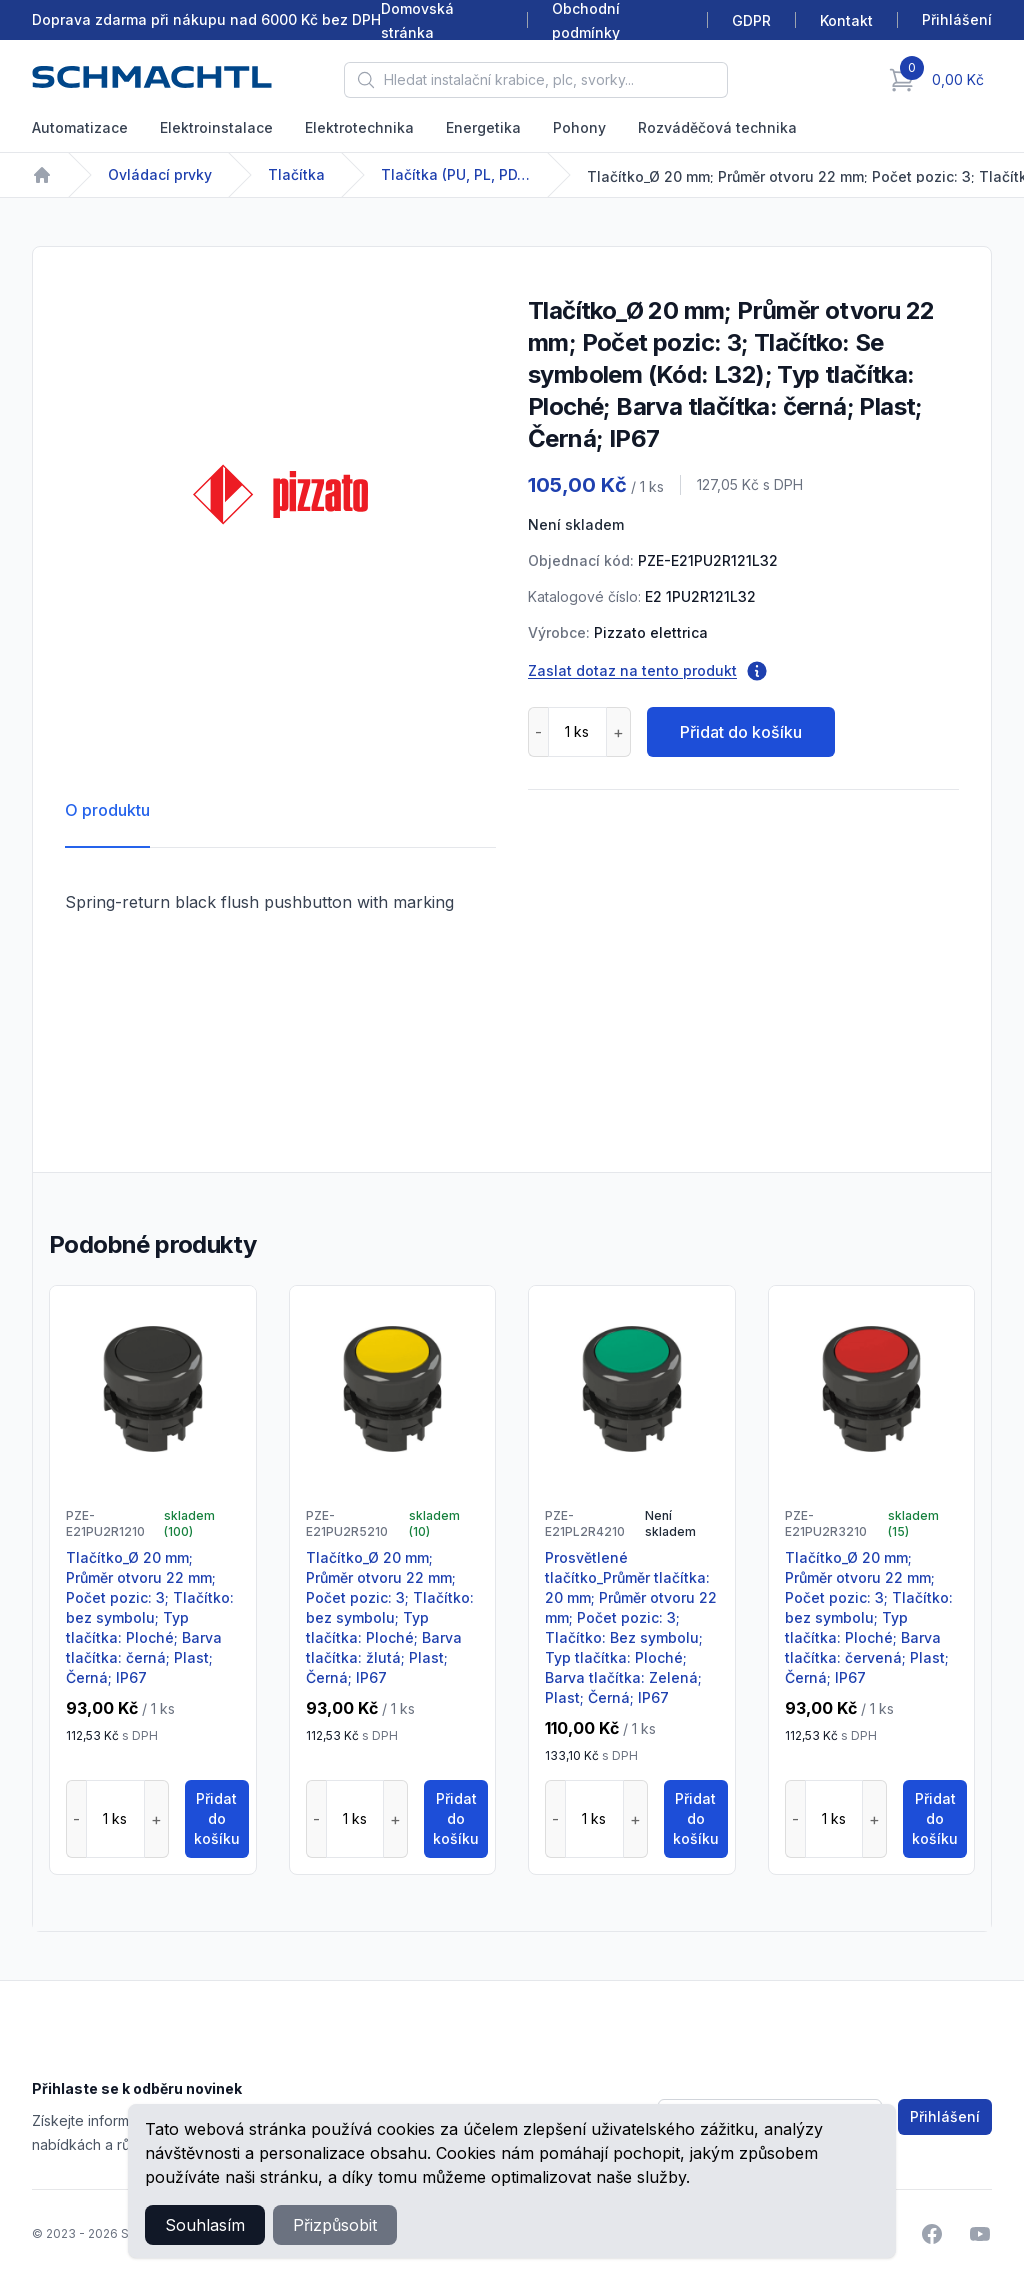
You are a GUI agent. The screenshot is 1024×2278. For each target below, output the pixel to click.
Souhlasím (205, 2225)
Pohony (579, 127)
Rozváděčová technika (717, 127)
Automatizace (80, 127)
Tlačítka (296, 174)
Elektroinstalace (216, 127)
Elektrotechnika (359, 127)
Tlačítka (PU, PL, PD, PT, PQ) (456, 174)
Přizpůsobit (335, 2225)
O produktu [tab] (107, 810)
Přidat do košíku (741, 732)
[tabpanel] (280, 494)
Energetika (483, 127)
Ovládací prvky (160, 174)
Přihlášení (945, 2116)
